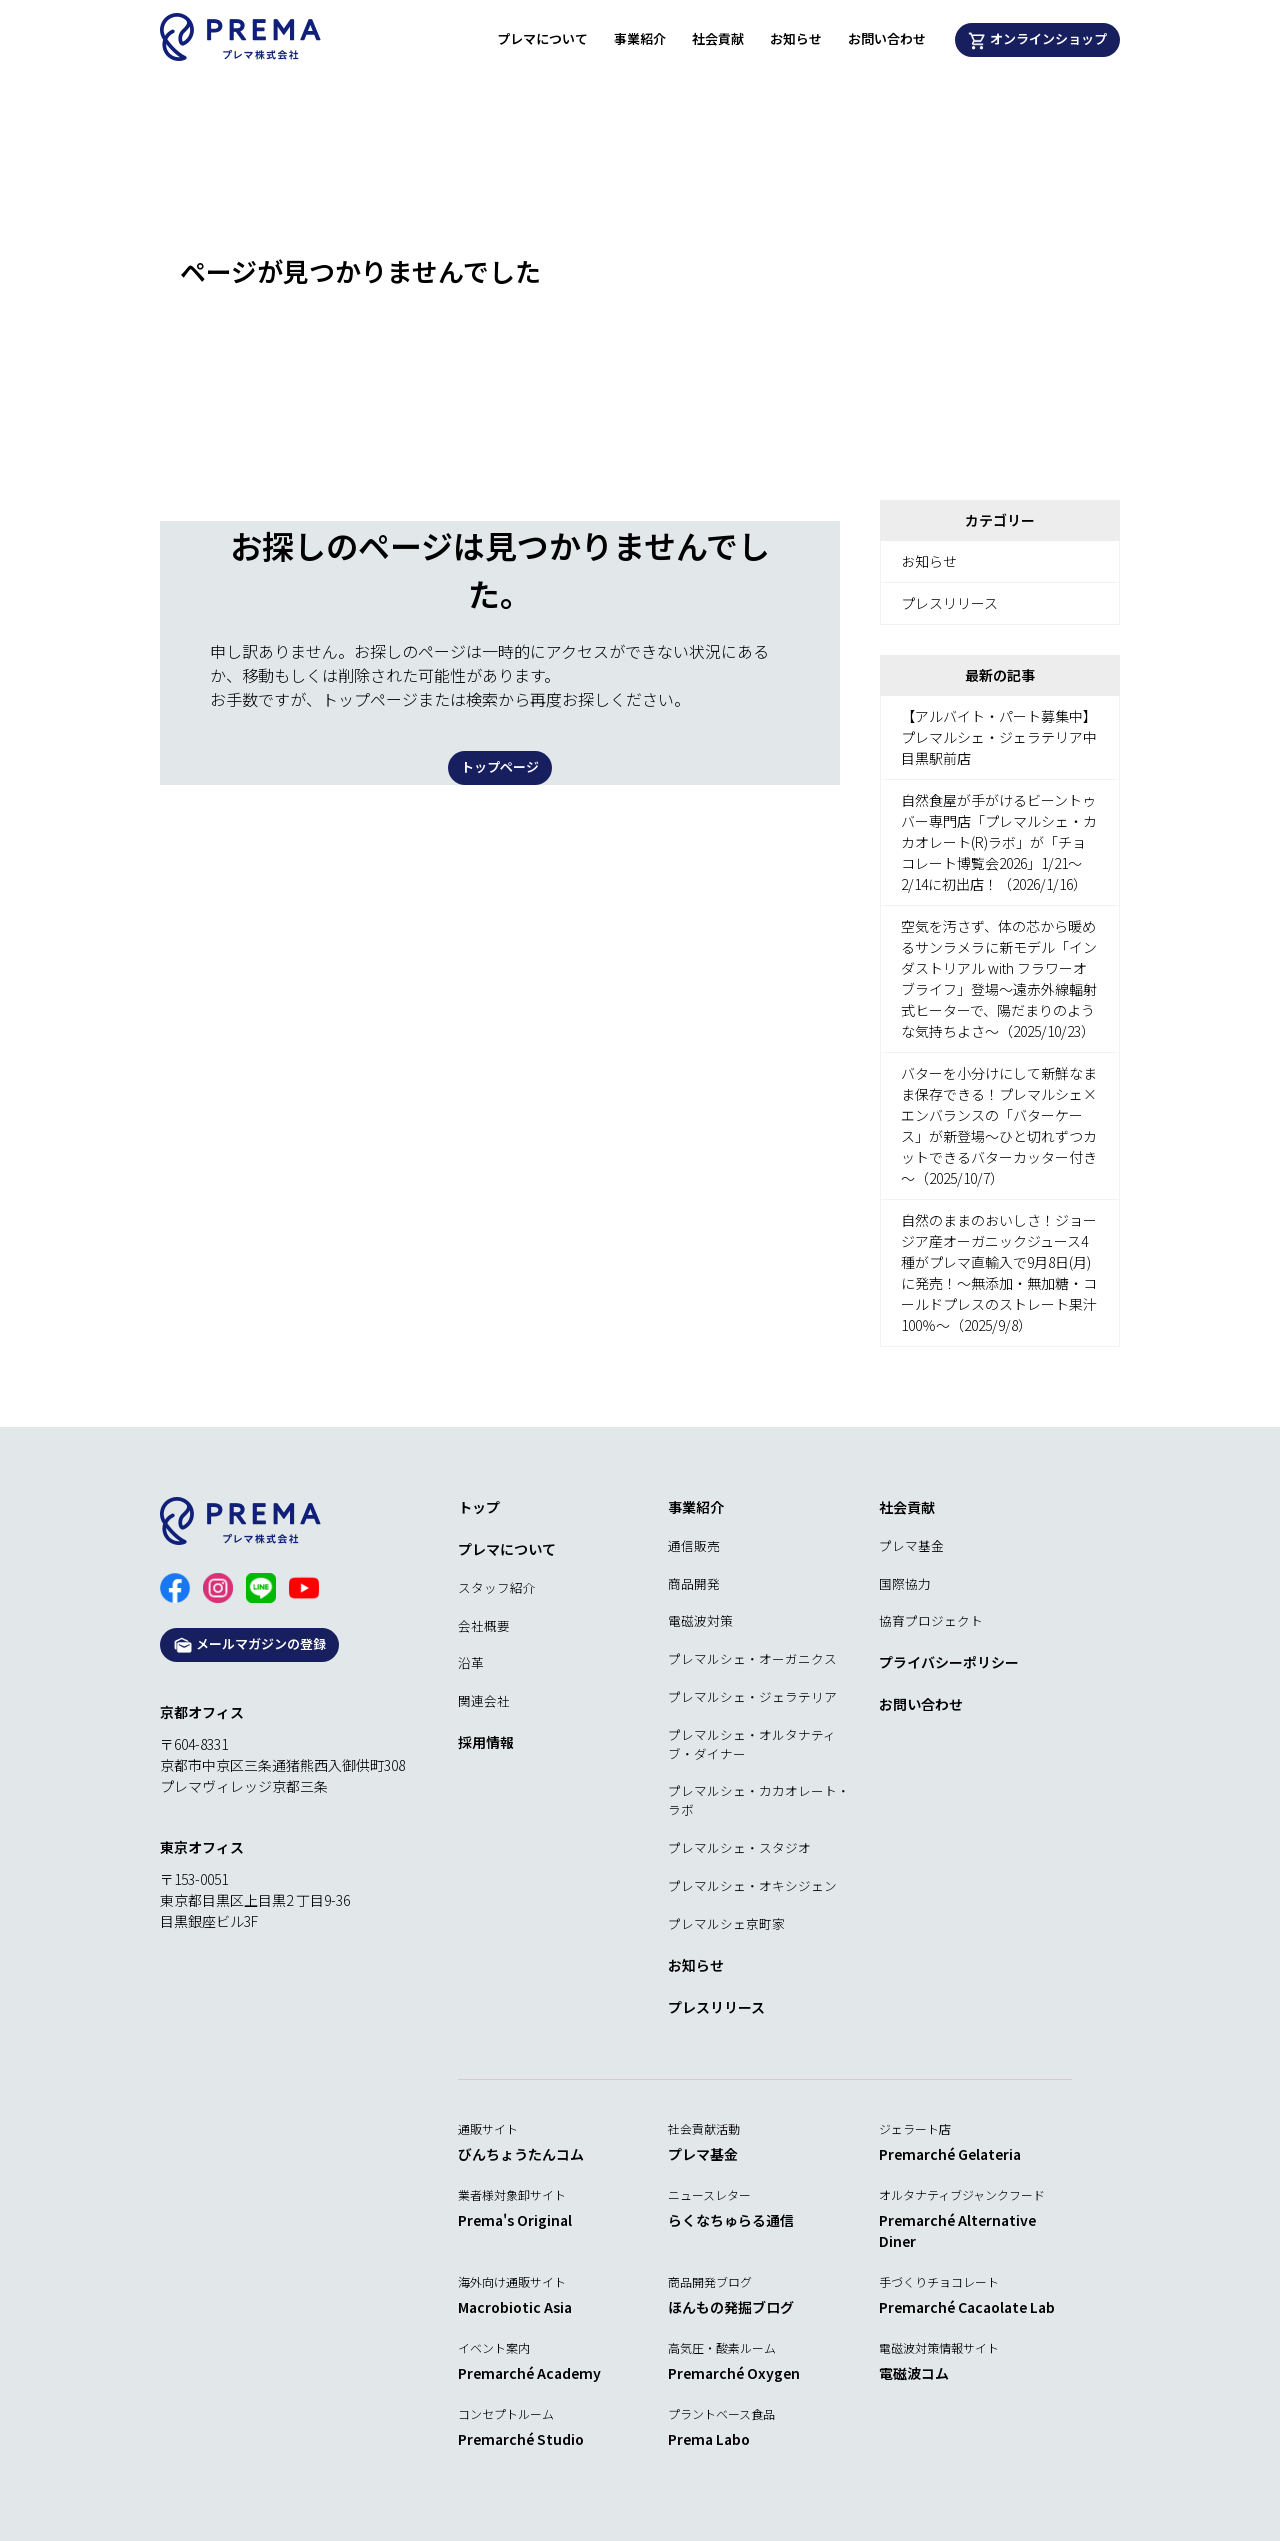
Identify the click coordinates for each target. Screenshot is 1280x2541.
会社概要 (484, 1625)
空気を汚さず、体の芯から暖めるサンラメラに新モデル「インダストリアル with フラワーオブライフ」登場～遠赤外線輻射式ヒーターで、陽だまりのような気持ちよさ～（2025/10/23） (999, 978)
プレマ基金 (911, 1545)
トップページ (500, 766)
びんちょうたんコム (521, 2154)
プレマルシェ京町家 (726, 1923)
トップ (479, 1507)
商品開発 (694, 1583)
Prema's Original (515, 2220)
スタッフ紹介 (497, 1587)
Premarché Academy (529, 2373)
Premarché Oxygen (734, 2373)
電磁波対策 (700, 1620)
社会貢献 (718, 38)
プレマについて (542, 38)
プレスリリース (949, 603)
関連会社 (484, 1700)
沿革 (471, 1662)
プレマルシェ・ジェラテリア (752, 1696)
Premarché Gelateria (950, 2154)
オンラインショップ (1038, 39)
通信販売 (694, 1545)
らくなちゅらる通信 (731, 2220)
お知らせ (796, 38)
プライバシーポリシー (949, 1662)
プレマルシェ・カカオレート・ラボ (759, 1800)
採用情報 (486, 1742)
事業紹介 (640, 38)
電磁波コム (914, 2373)
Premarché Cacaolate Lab (967, 2307)
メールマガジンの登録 (249, 1644)
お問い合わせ (887, 38)
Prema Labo (709, 2439)
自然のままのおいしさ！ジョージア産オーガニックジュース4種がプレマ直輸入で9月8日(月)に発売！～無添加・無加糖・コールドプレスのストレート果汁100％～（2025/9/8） (999, 1272)
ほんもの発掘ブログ (731, 2307)
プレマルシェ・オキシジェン (752, 1885)
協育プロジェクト (931, 1620)
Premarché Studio (521, 2439)
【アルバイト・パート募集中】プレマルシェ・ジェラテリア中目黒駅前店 (999, 737)
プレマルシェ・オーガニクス (752, 1658)
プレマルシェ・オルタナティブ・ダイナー (752, 1744)
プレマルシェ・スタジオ (739, 1847)
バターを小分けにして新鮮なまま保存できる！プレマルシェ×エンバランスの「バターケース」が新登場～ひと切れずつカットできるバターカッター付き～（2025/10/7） (999, 1125)
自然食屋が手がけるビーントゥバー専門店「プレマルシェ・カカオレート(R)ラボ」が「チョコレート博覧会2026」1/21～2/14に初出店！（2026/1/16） (999, 842)
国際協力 (905, 1583)
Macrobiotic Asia (515, 2307)
